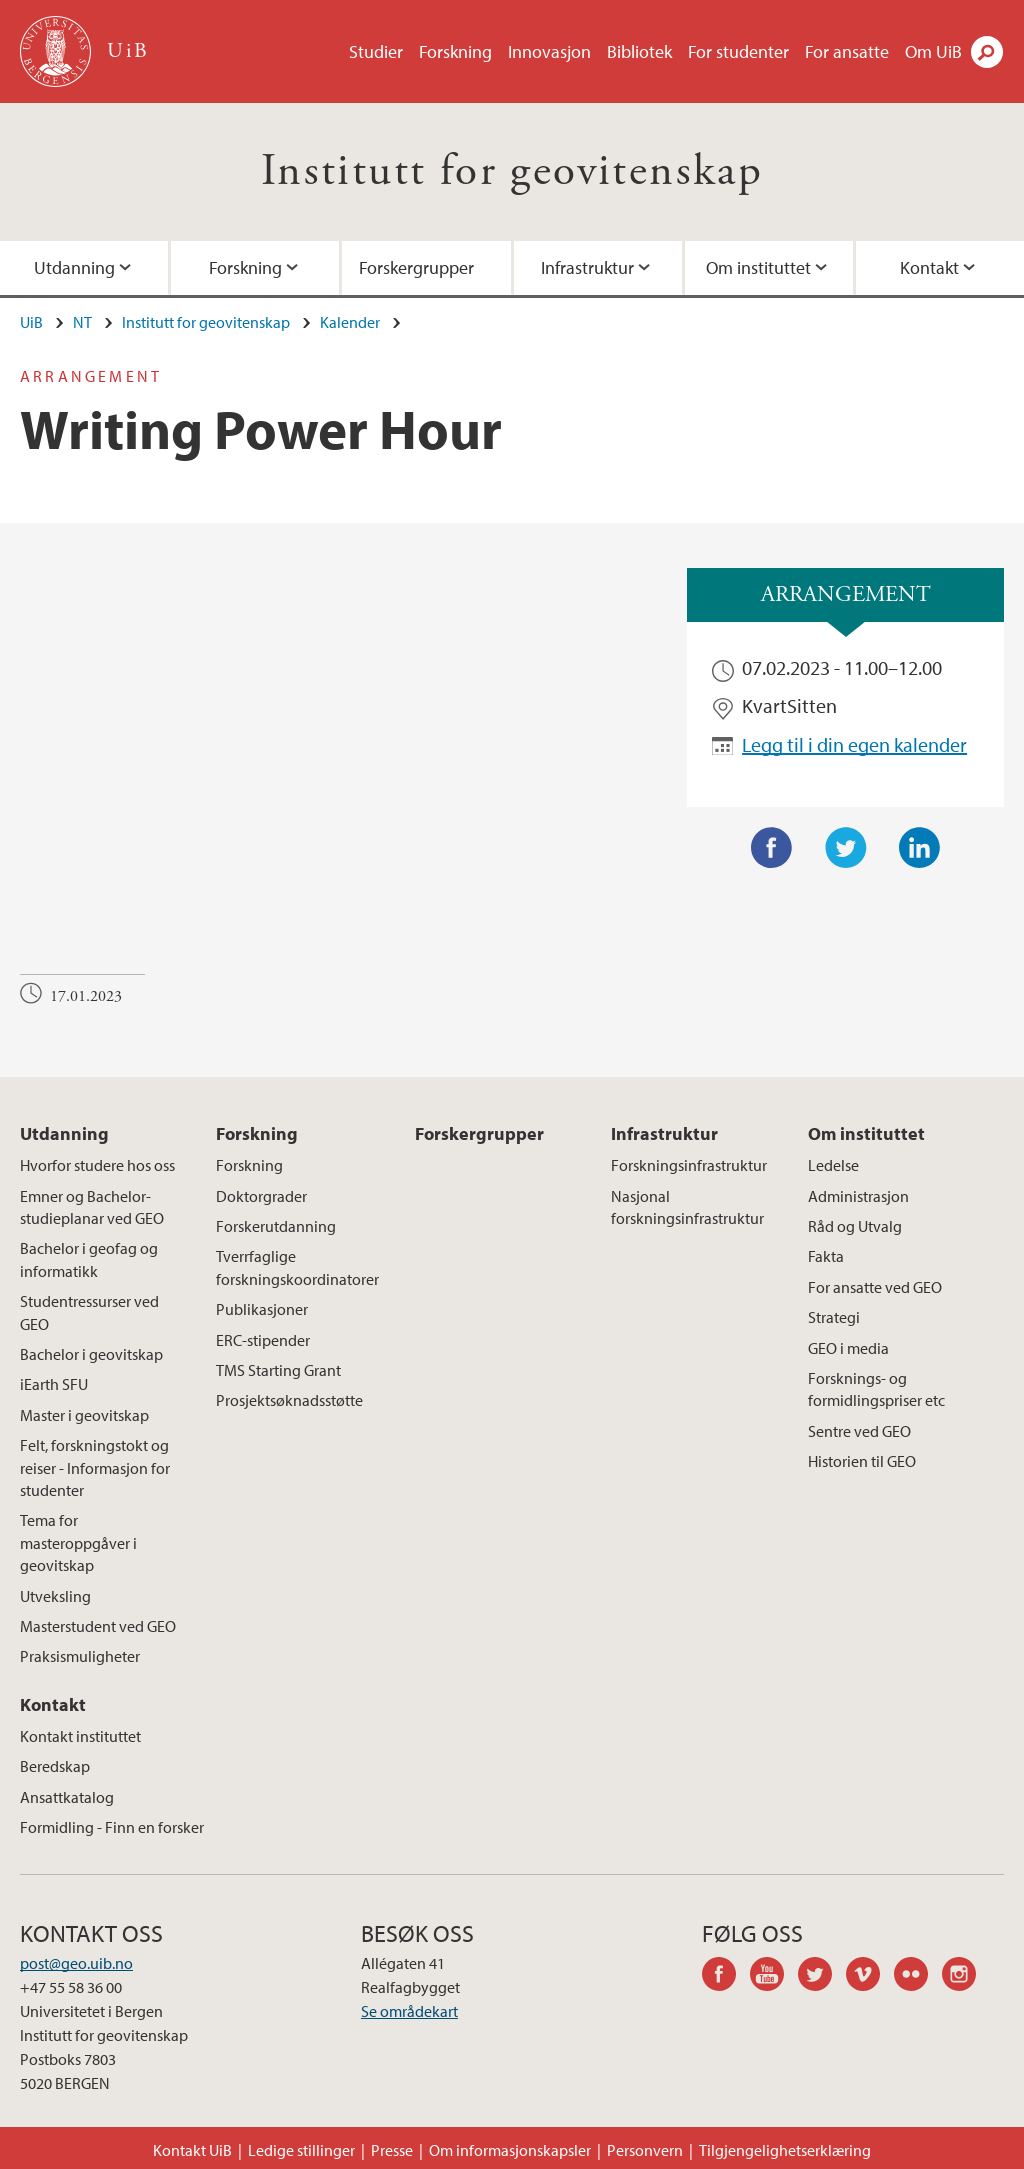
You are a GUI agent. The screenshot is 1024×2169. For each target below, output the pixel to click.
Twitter (846, 848)
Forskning (455, 51)
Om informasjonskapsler (510, 2150)
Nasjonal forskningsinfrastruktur (687, 1207)
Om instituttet (758, 267)
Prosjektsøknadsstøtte (289, 1400)
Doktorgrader (261, 1196)
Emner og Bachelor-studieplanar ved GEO (92, 1207)
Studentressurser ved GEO (89, 1312)
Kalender (350, 322)
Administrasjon (858, 1196)
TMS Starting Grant (278, 1370)
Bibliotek (639, 51)
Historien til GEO (862, 1461)
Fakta (826, 1256)
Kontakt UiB (192, 2150)
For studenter (738, 51)
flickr (918, 1977)
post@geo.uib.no (76, 1963)
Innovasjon (549, 51)
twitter (822, 1977)
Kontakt (53, 1704)
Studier (376, 51)
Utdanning (64, 1133)
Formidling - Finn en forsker (112, 1827)
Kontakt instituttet (80, 1736)
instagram (966, 1977)
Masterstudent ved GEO (98, 1626)
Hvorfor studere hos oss (97, 1165)
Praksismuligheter (80, 1656)
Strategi (834, 1317)
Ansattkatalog (67, 1797)
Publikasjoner (262, 1309)
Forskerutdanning (276, 1226)
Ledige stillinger (301, 2150)
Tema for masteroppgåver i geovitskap (78, 1542)
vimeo (870, 1977)
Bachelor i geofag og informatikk (89, 1259)
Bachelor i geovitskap (91, 1354)
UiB (31, 322)
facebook (726, 1977)
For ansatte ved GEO (875, 1287)
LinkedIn (920, 848)
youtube (774, 1977)
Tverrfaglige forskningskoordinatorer (297, 1267)
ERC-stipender (263, 1340)
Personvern (645, 2150)
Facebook (772, 848)
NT (82, 322)
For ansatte (847, 51)
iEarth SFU (54, 1384)
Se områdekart (409, 2011)
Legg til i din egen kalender (854, 744)
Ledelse (833, 1165)
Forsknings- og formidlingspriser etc (876, 1389)
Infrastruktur (587, 267)
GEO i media (848, 1348)
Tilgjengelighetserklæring (785, 2150)
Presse (392, 2150)
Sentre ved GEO (859, 1431)
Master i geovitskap (84, 1415)
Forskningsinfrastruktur (689, 1165)
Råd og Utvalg (855, 1226)
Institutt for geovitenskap (512, 171)
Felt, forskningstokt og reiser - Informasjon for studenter (95, 1467)
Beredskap (55, 1766)
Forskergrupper (416, 267)
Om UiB (933, 51)
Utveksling (55, 1596)
